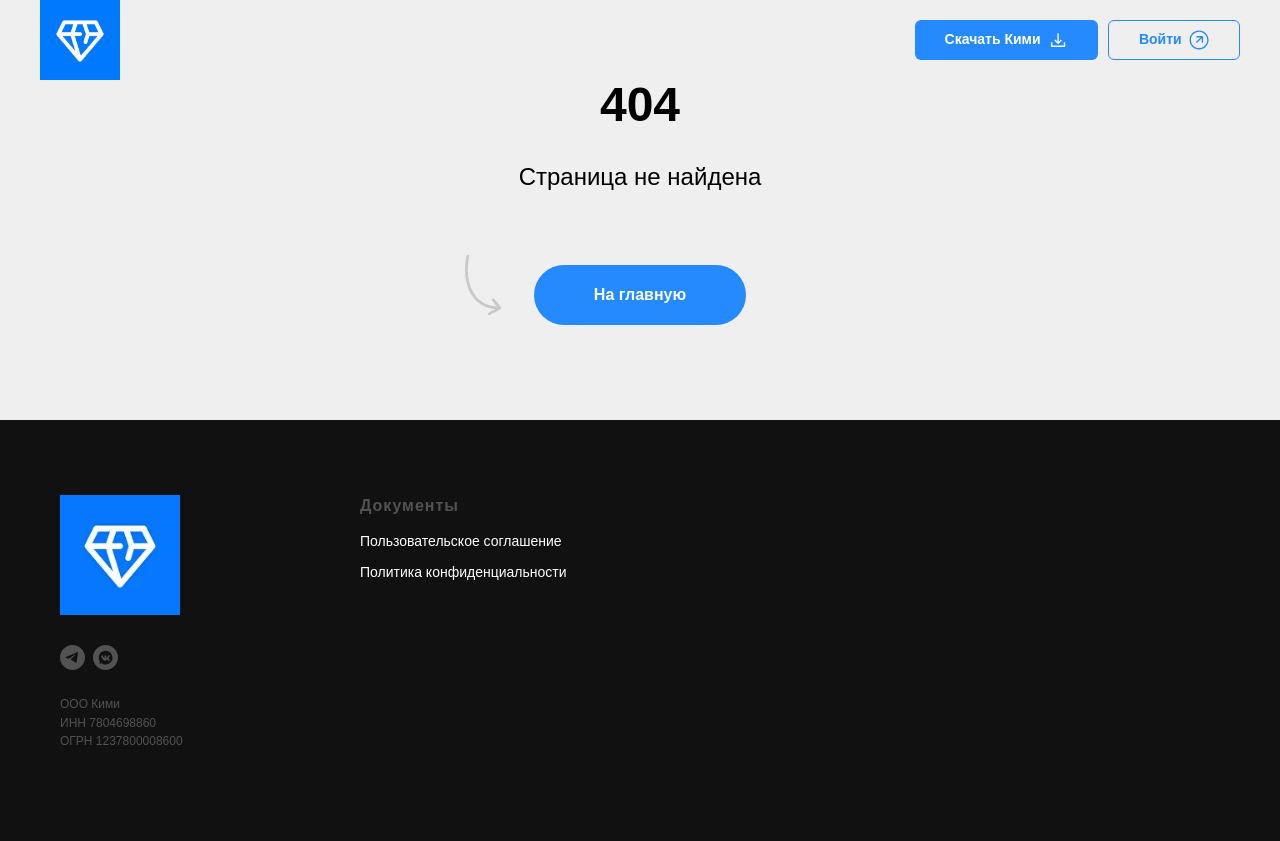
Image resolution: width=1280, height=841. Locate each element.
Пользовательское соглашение (461, 541)
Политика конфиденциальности (463, 572)
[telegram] (72, 657)
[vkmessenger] (105, 657)
